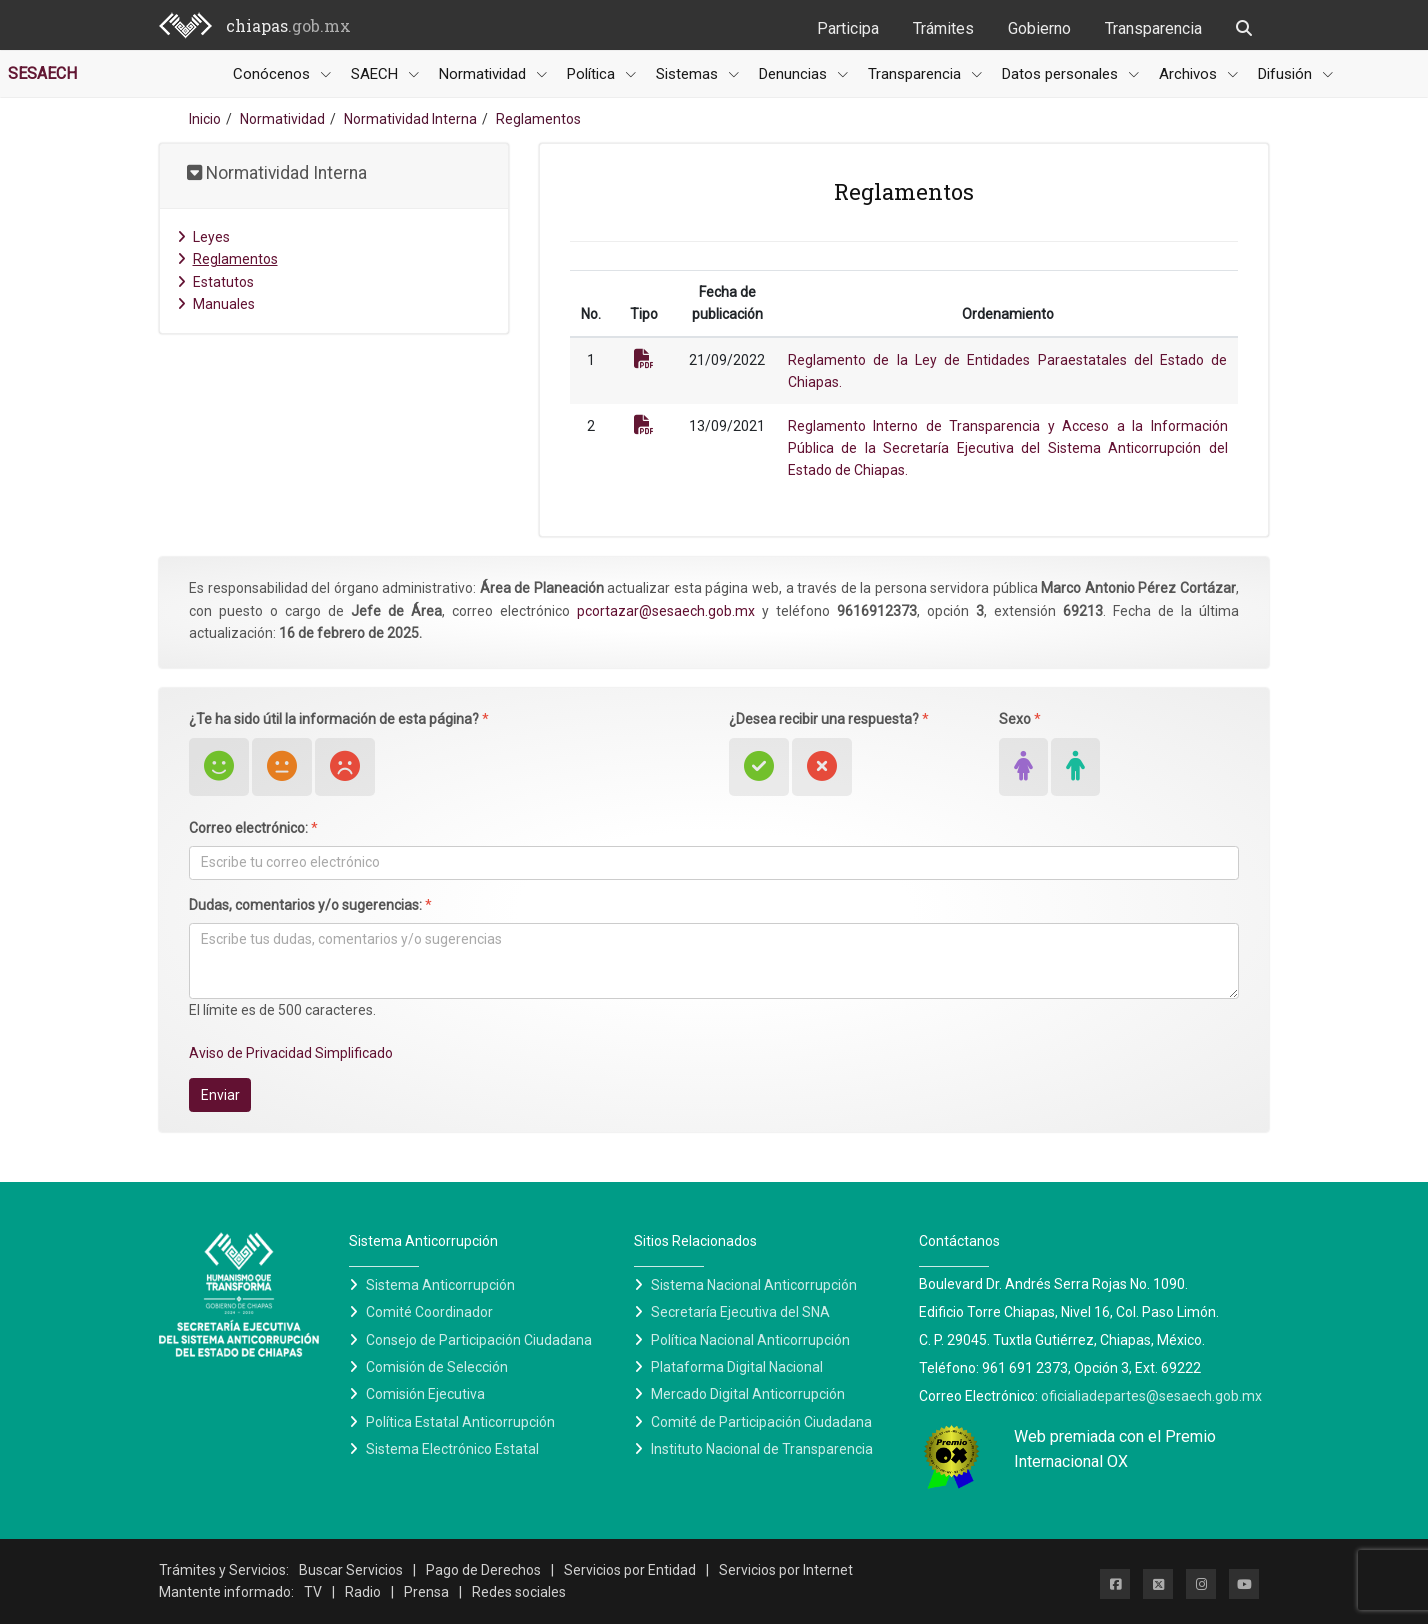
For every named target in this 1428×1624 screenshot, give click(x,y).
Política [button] (593, 74)
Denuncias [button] (795, 74)
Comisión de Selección (437, 1367)
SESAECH (42, 73)
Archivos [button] (1190, 74)
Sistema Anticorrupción (440, 1285)
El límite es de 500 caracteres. (282, 1010)
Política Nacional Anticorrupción (750, 1340)
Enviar (220, 1095)
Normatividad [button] (484, 74)
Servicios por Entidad (630, 1570)
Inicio (205, 119)
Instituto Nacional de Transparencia (762, 1449)
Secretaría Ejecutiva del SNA (740, 1312)
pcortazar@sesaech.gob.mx (666, 611)
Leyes (203, 237)
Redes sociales (519, 1592)
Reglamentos (227, 259)
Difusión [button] (1287, 74)
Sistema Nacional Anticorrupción (754, 1285)
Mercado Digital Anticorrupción (748, 1394)
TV (313, 1592)
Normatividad (282, 119)
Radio (363, 1592)
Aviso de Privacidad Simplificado (291, 1053)
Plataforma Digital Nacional (737, 1367)
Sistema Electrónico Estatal (452, 1449)
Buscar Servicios (351, 1570)
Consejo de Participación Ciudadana (479, 1340)
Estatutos (215, 282)
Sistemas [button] (689, 74)
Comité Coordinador (429, 1312)
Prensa (426, 1592)
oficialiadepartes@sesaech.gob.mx (1151, 1396)
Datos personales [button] (1062, 74)
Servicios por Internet (786, 1570)
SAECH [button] (376, 74)
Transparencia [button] (916, 74)
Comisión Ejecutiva (425, 1394)
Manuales (216, 304)
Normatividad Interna (410, 119)
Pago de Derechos (483, 1570)
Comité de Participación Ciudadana (761, 1422)
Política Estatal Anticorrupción (460, 1422)
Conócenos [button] (273, 74)
